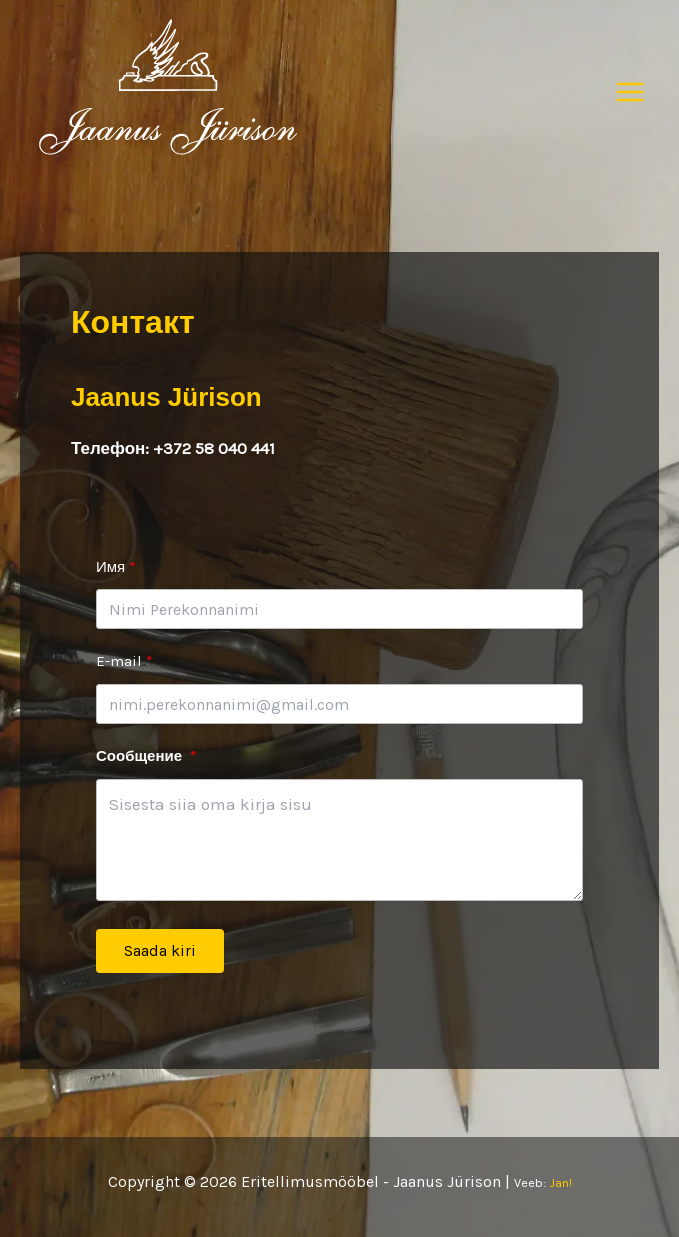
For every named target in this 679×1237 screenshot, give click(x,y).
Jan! (560, 1182)
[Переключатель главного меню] (631, 92)
